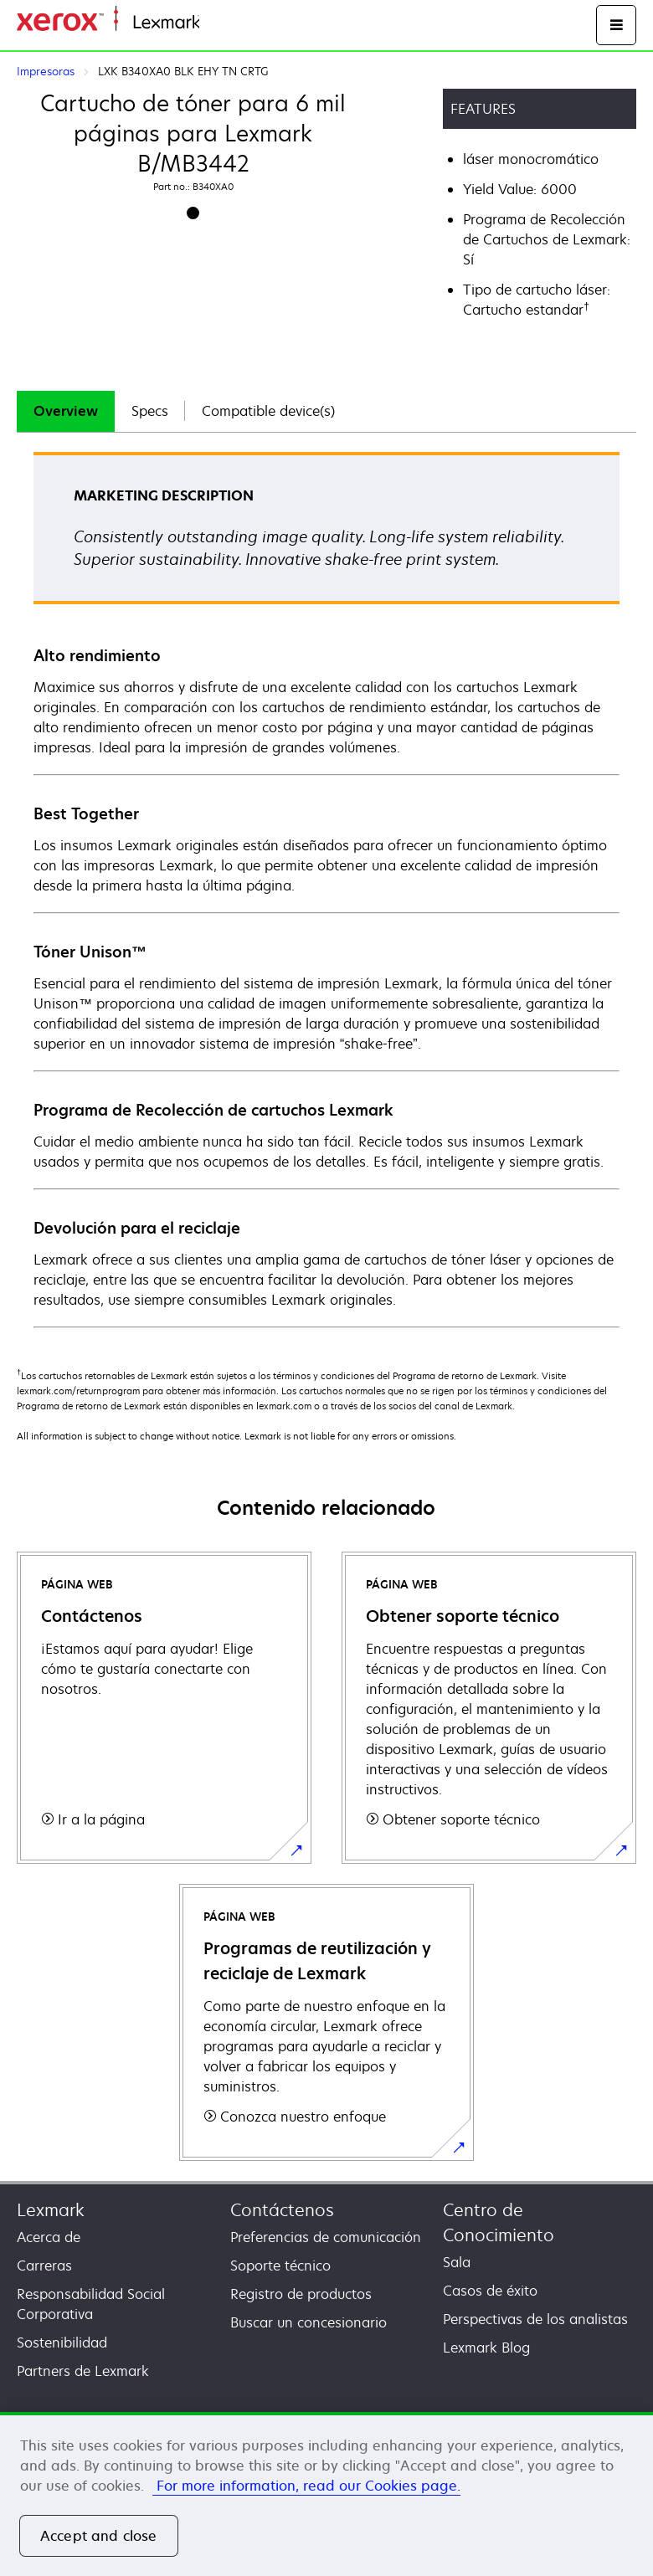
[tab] (66, 411)
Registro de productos (301, 2294)
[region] (326, 2494)
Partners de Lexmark (83, 2371)
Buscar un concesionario (308, 2322)
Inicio (214, 23)
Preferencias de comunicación (325, 2237)
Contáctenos (282, 2210)
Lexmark (51, 2210)
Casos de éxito (490, 2290)
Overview (65, 411)
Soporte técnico (280, 2265)
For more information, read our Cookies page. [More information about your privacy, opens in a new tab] (306, 2485)
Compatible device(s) (268, 411)
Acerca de (48, 2237)
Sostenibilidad (62, 2342)
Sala (456, 2262)
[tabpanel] (326, 889)
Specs (149, 411)
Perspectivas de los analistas (535, 2319)
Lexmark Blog (486, 2347)
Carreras (44, 2265)
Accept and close (98, 2536)
